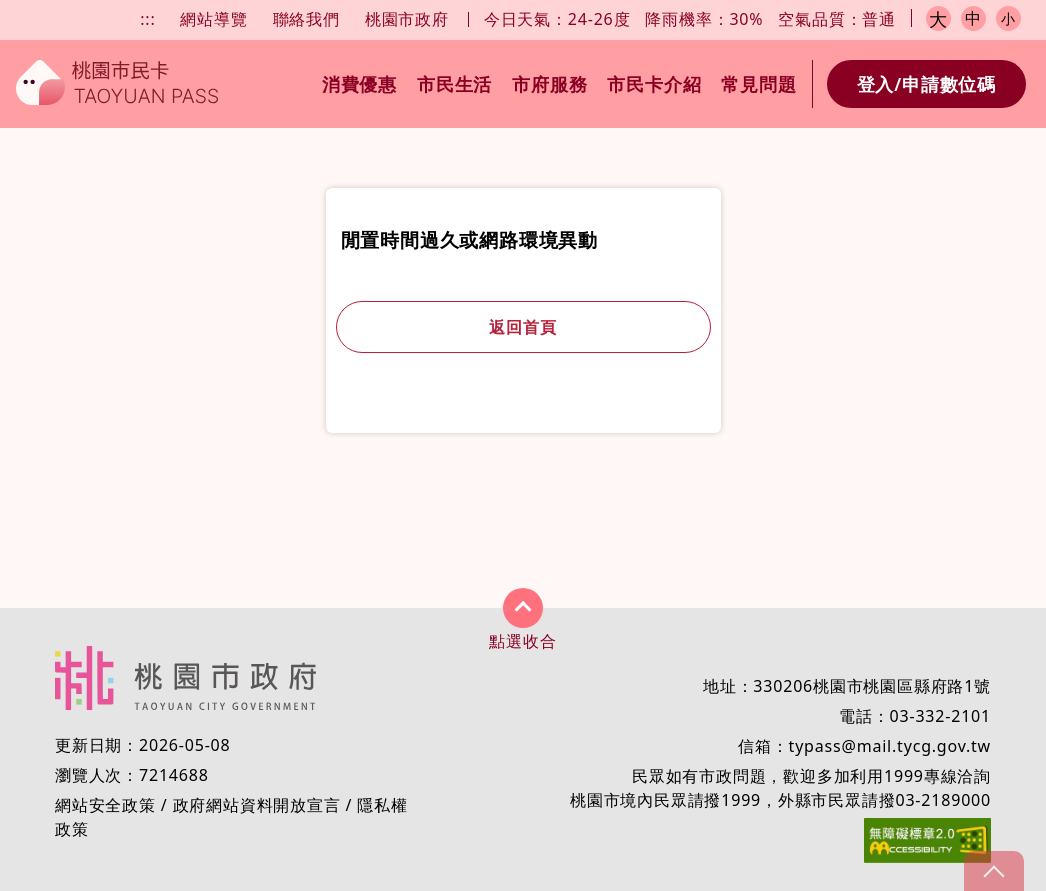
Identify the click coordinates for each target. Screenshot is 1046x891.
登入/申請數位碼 (926, 84)
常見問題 (758, 84)
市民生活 (454, 84)
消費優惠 (359, 84)
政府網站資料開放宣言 (257, 805)
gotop (994, 871)
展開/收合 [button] (523, 608)
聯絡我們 (306, 19)
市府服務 (549, 84)
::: (147, 19)
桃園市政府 (407, 19)
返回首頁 (522, 327)
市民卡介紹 (654, 84)
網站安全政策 (105, 805)
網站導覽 (213, 19)
